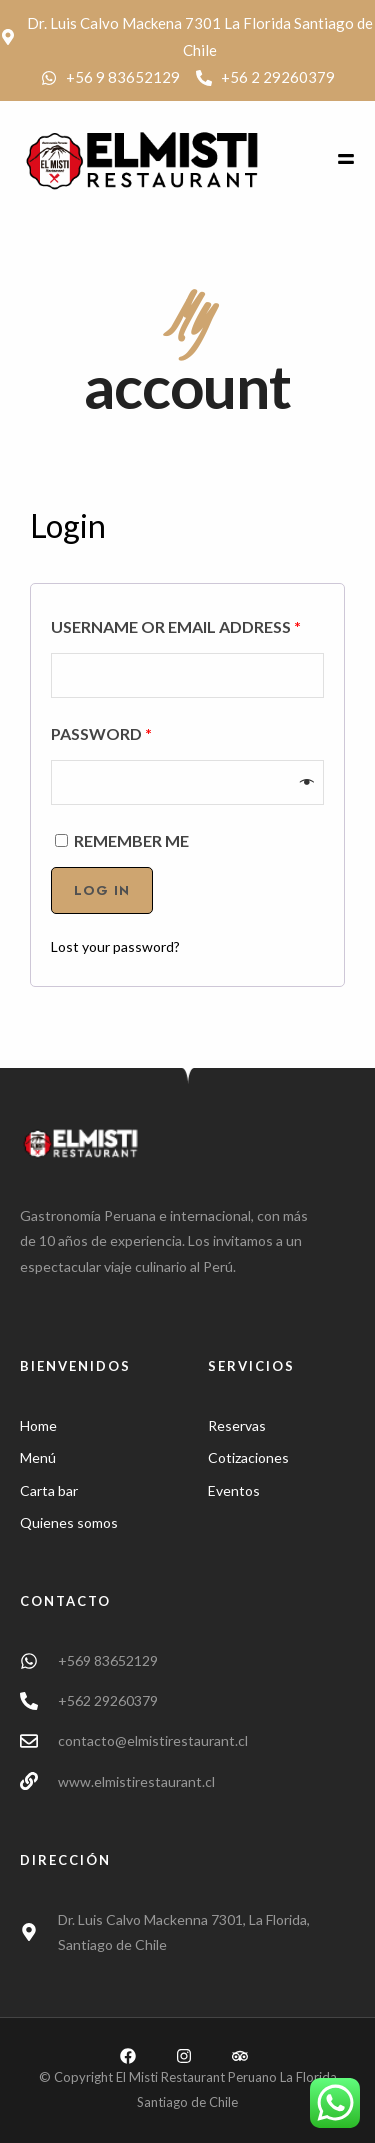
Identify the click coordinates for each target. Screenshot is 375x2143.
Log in (102, 890)
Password (101, 733)
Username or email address (176, 626)
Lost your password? (115, 946)
